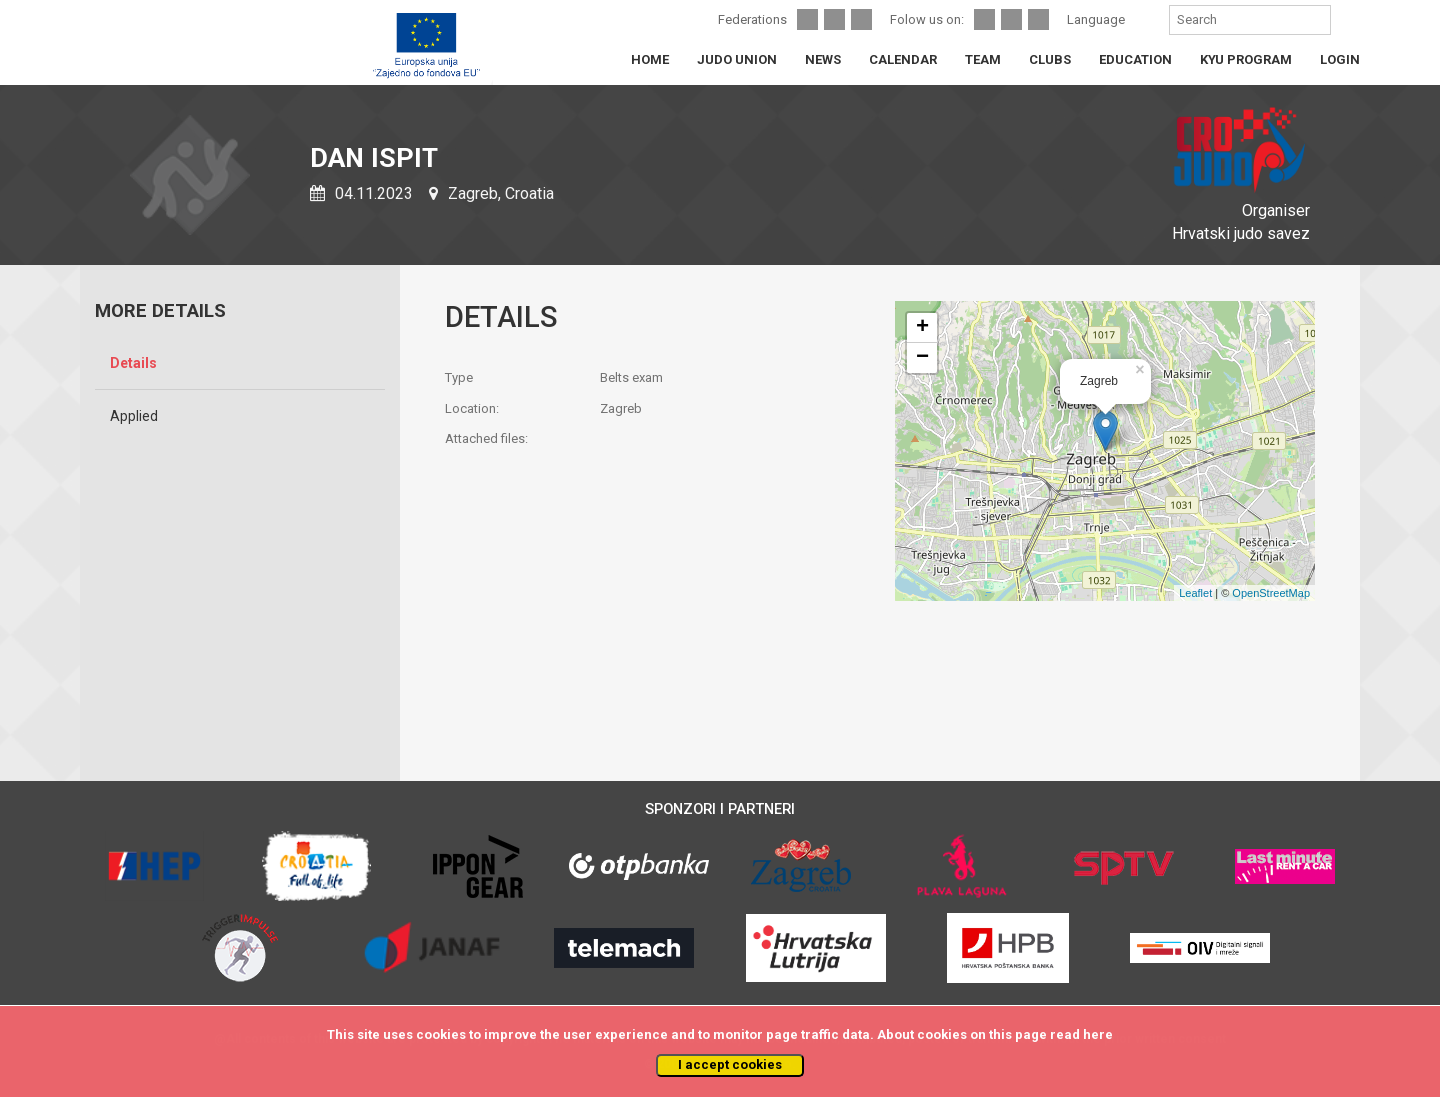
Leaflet (1195, 593)
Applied (134, 416)
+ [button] (922, 328)
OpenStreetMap (1271, 593)
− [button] (922, 358)
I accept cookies (730, 1064)
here (1098, 1034)
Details (133, 363)
